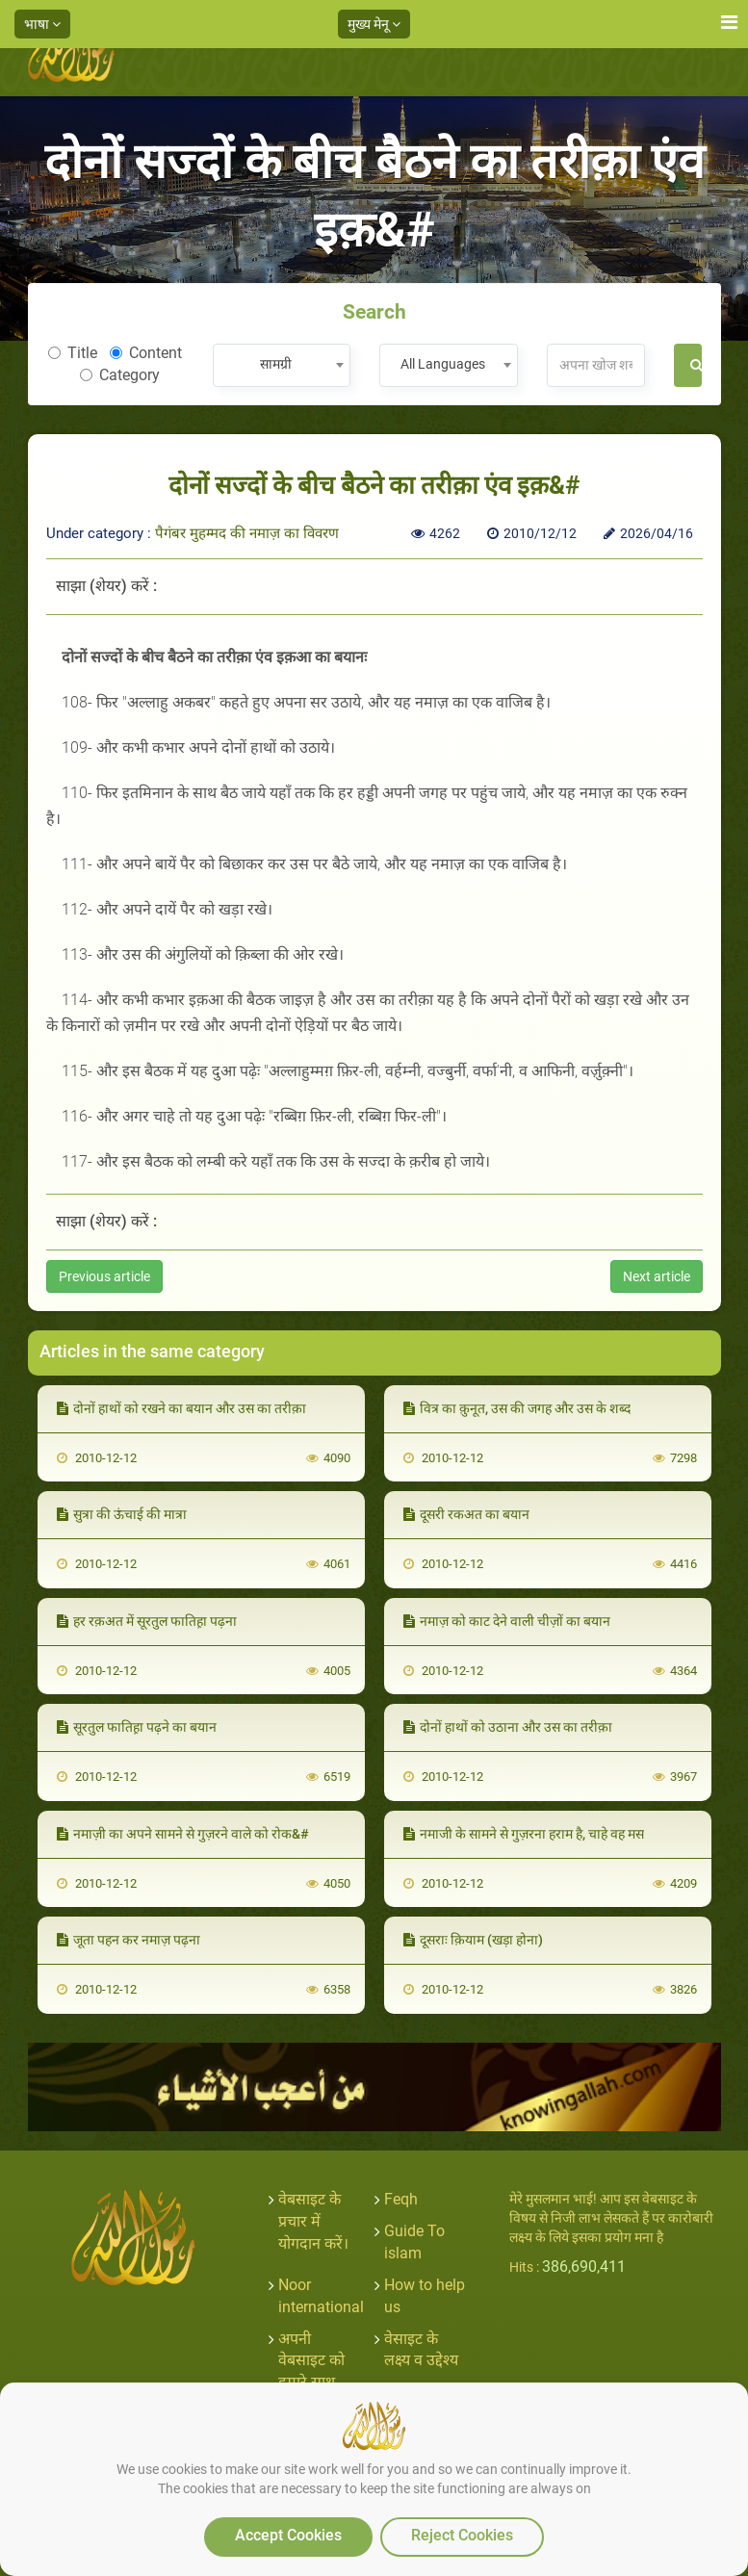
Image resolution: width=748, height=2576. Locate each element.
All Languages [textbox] (442, 364)
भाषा (42, 24)
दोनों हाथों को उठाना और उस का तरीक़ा (507, 1727)
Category (120, 375)
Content (146, 353)
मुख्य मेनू (374, 24)
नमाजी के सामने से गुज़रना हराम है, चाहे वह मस (523, 1834)
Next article (656, 1276)
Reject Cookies (462, 2535)
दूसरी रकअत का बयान (466, 1514)
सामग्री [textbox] (276, 364)
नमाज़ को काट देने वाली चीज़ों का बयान (506, 1621)
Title (72, 353)
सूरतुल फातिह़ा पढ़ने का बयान (137, 1727)
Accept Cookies (288, 2535)
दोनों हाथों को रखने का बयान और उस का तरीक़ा (181, 1408)
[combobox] (281, 365)
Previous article (104, 1276)
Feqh (401, 2199)
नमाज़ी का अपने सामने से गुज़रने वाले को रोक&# (183, 1834)
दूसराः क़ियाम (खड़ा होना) (473, 1939)
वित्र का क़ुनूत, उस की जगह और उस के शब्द (517, 1408)
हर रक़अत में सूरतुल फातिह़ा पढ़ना (147, 1621)
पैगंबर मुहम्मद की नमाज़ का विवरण (247, 533)
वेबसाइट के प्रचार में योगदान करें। (313, 2221)
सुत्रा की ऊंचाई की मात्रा (122, 1514)
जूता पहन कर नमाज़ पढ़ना (128, 1939)
